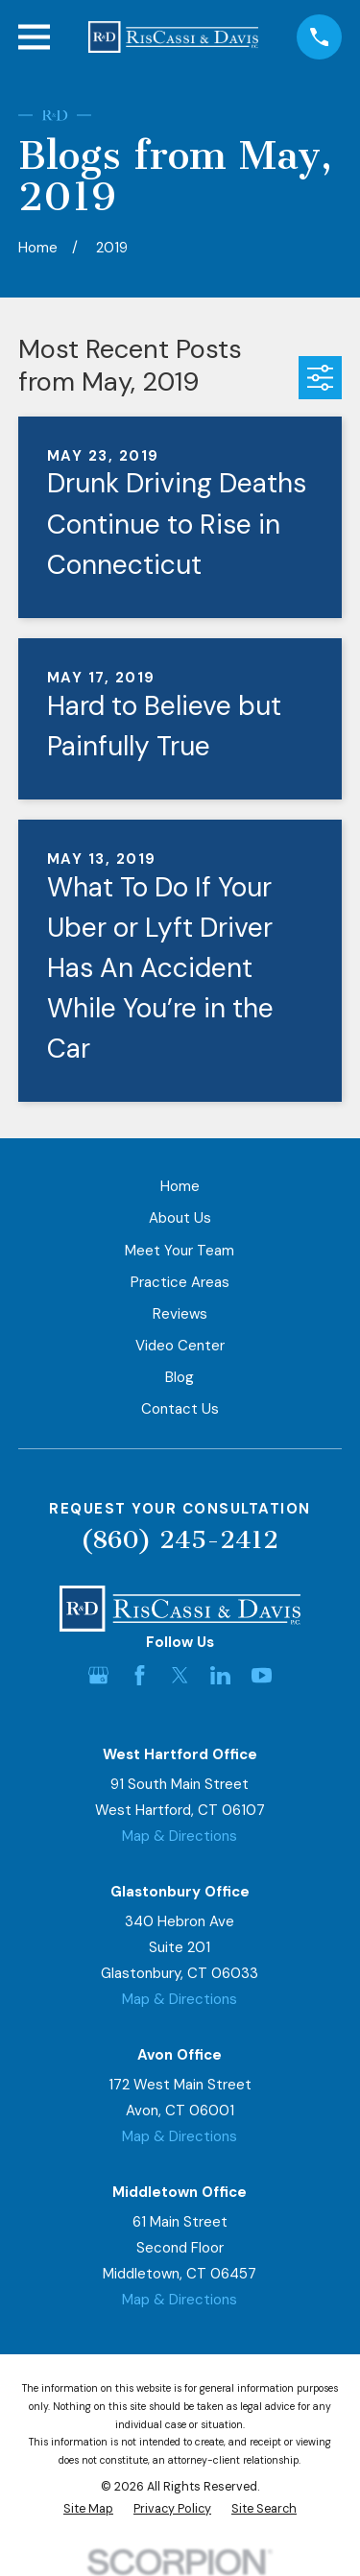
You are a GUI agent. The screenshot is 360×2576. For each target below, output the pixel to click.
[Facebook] (140, 1675)
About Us (180, 1218)
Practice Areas (180, 1282)
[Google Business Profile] (98, 1675)
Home (180, 1186)
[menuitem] (88, 2509)
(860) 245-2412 (179, 1540)
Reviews (180, 1314)
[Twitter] (180, 1675)
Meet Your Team (179, 1250)
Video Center (180, 1345)
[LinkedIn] (220, 1675)
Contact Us (180, 1409)
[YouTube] (262, 1675)
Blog (179, 1377)
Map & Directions (179, 1836)
